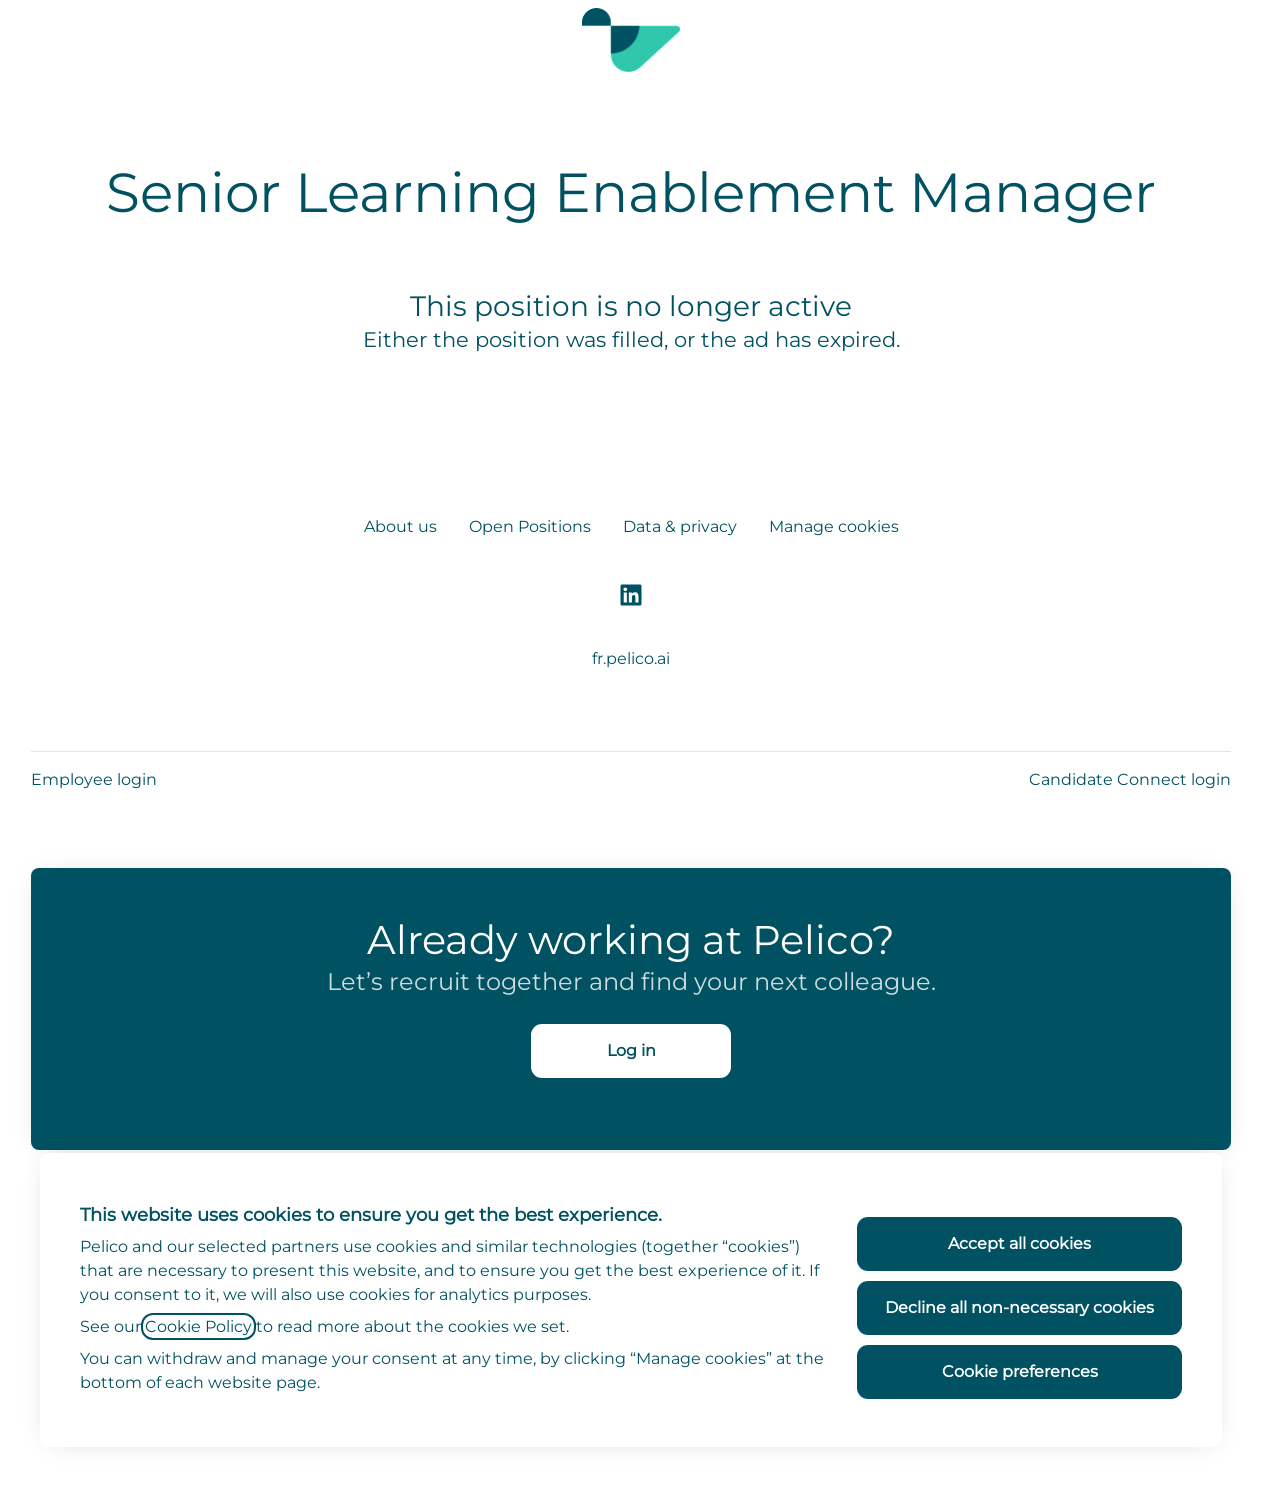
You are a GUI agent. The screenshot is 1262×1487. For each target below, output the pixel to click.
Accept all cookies (1019, 1243)
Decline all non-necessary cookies (1019, 1307)
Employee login (94, 779)
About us (400, 526)
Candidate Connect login (1130, 779)
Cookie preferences (1020, 1371)
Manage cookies (834, 526)
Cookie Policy (198, 1326)
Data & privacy (680, 526)
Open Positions (530, 526)
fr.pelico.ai (631, 658)
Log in (631, 1050)
